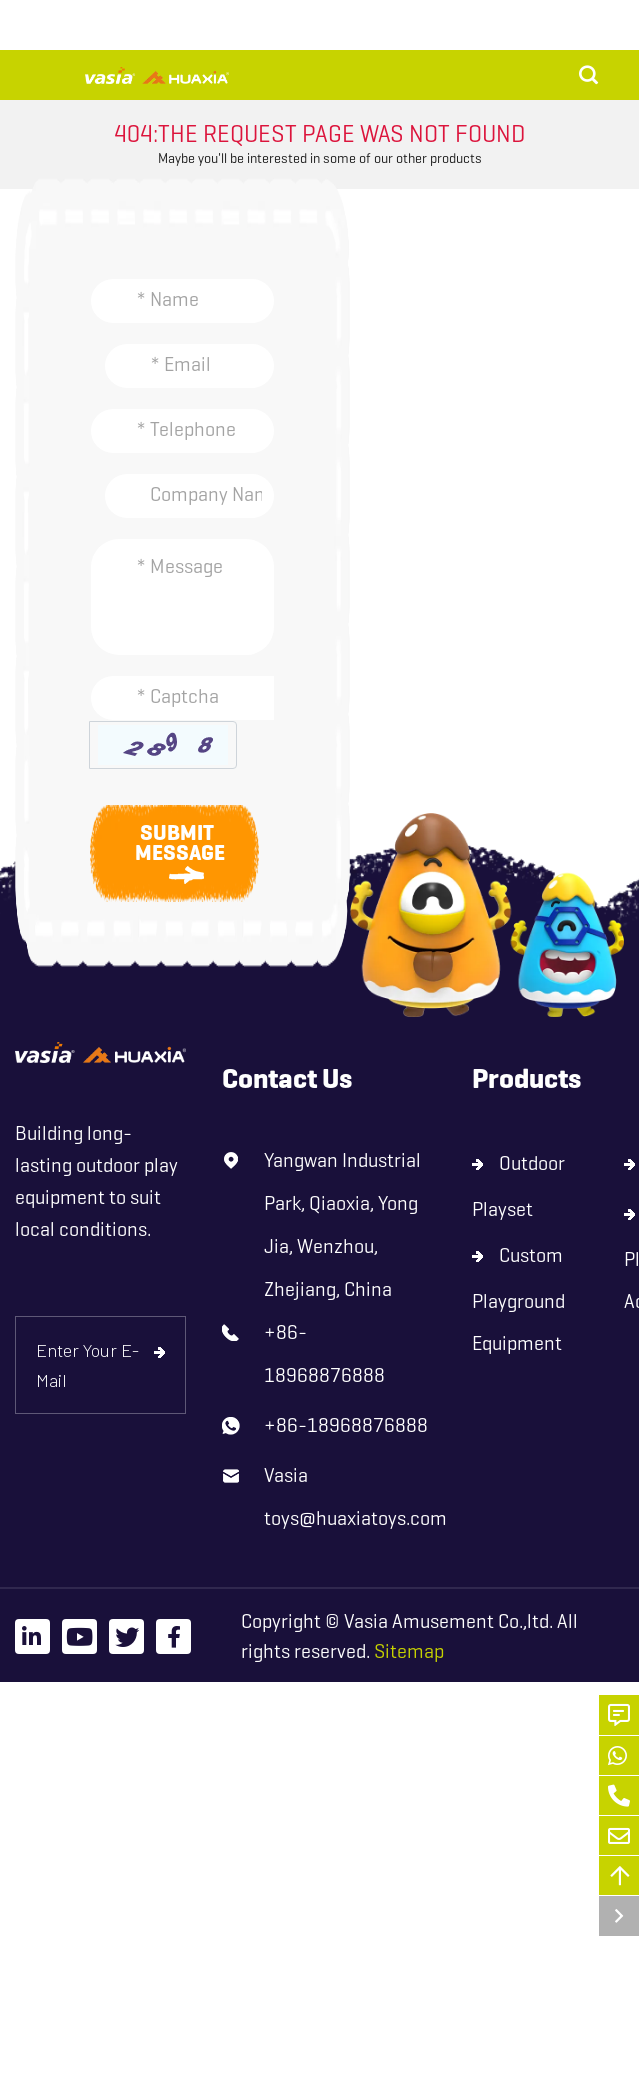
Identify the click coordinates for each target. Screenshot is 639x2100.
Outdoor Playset (518, 1186)
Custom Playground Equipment (518, 1299)
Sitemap (409, 1651)
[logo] (100, 1052)
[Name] (182, 301)
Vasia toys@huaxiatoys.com (355, 1497)
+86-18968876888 (324, 1354)
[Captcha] (182, 698)
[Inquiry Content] (182, 597)
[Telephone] (182, 431)
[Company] (189, 496)
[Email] (189, 366)
